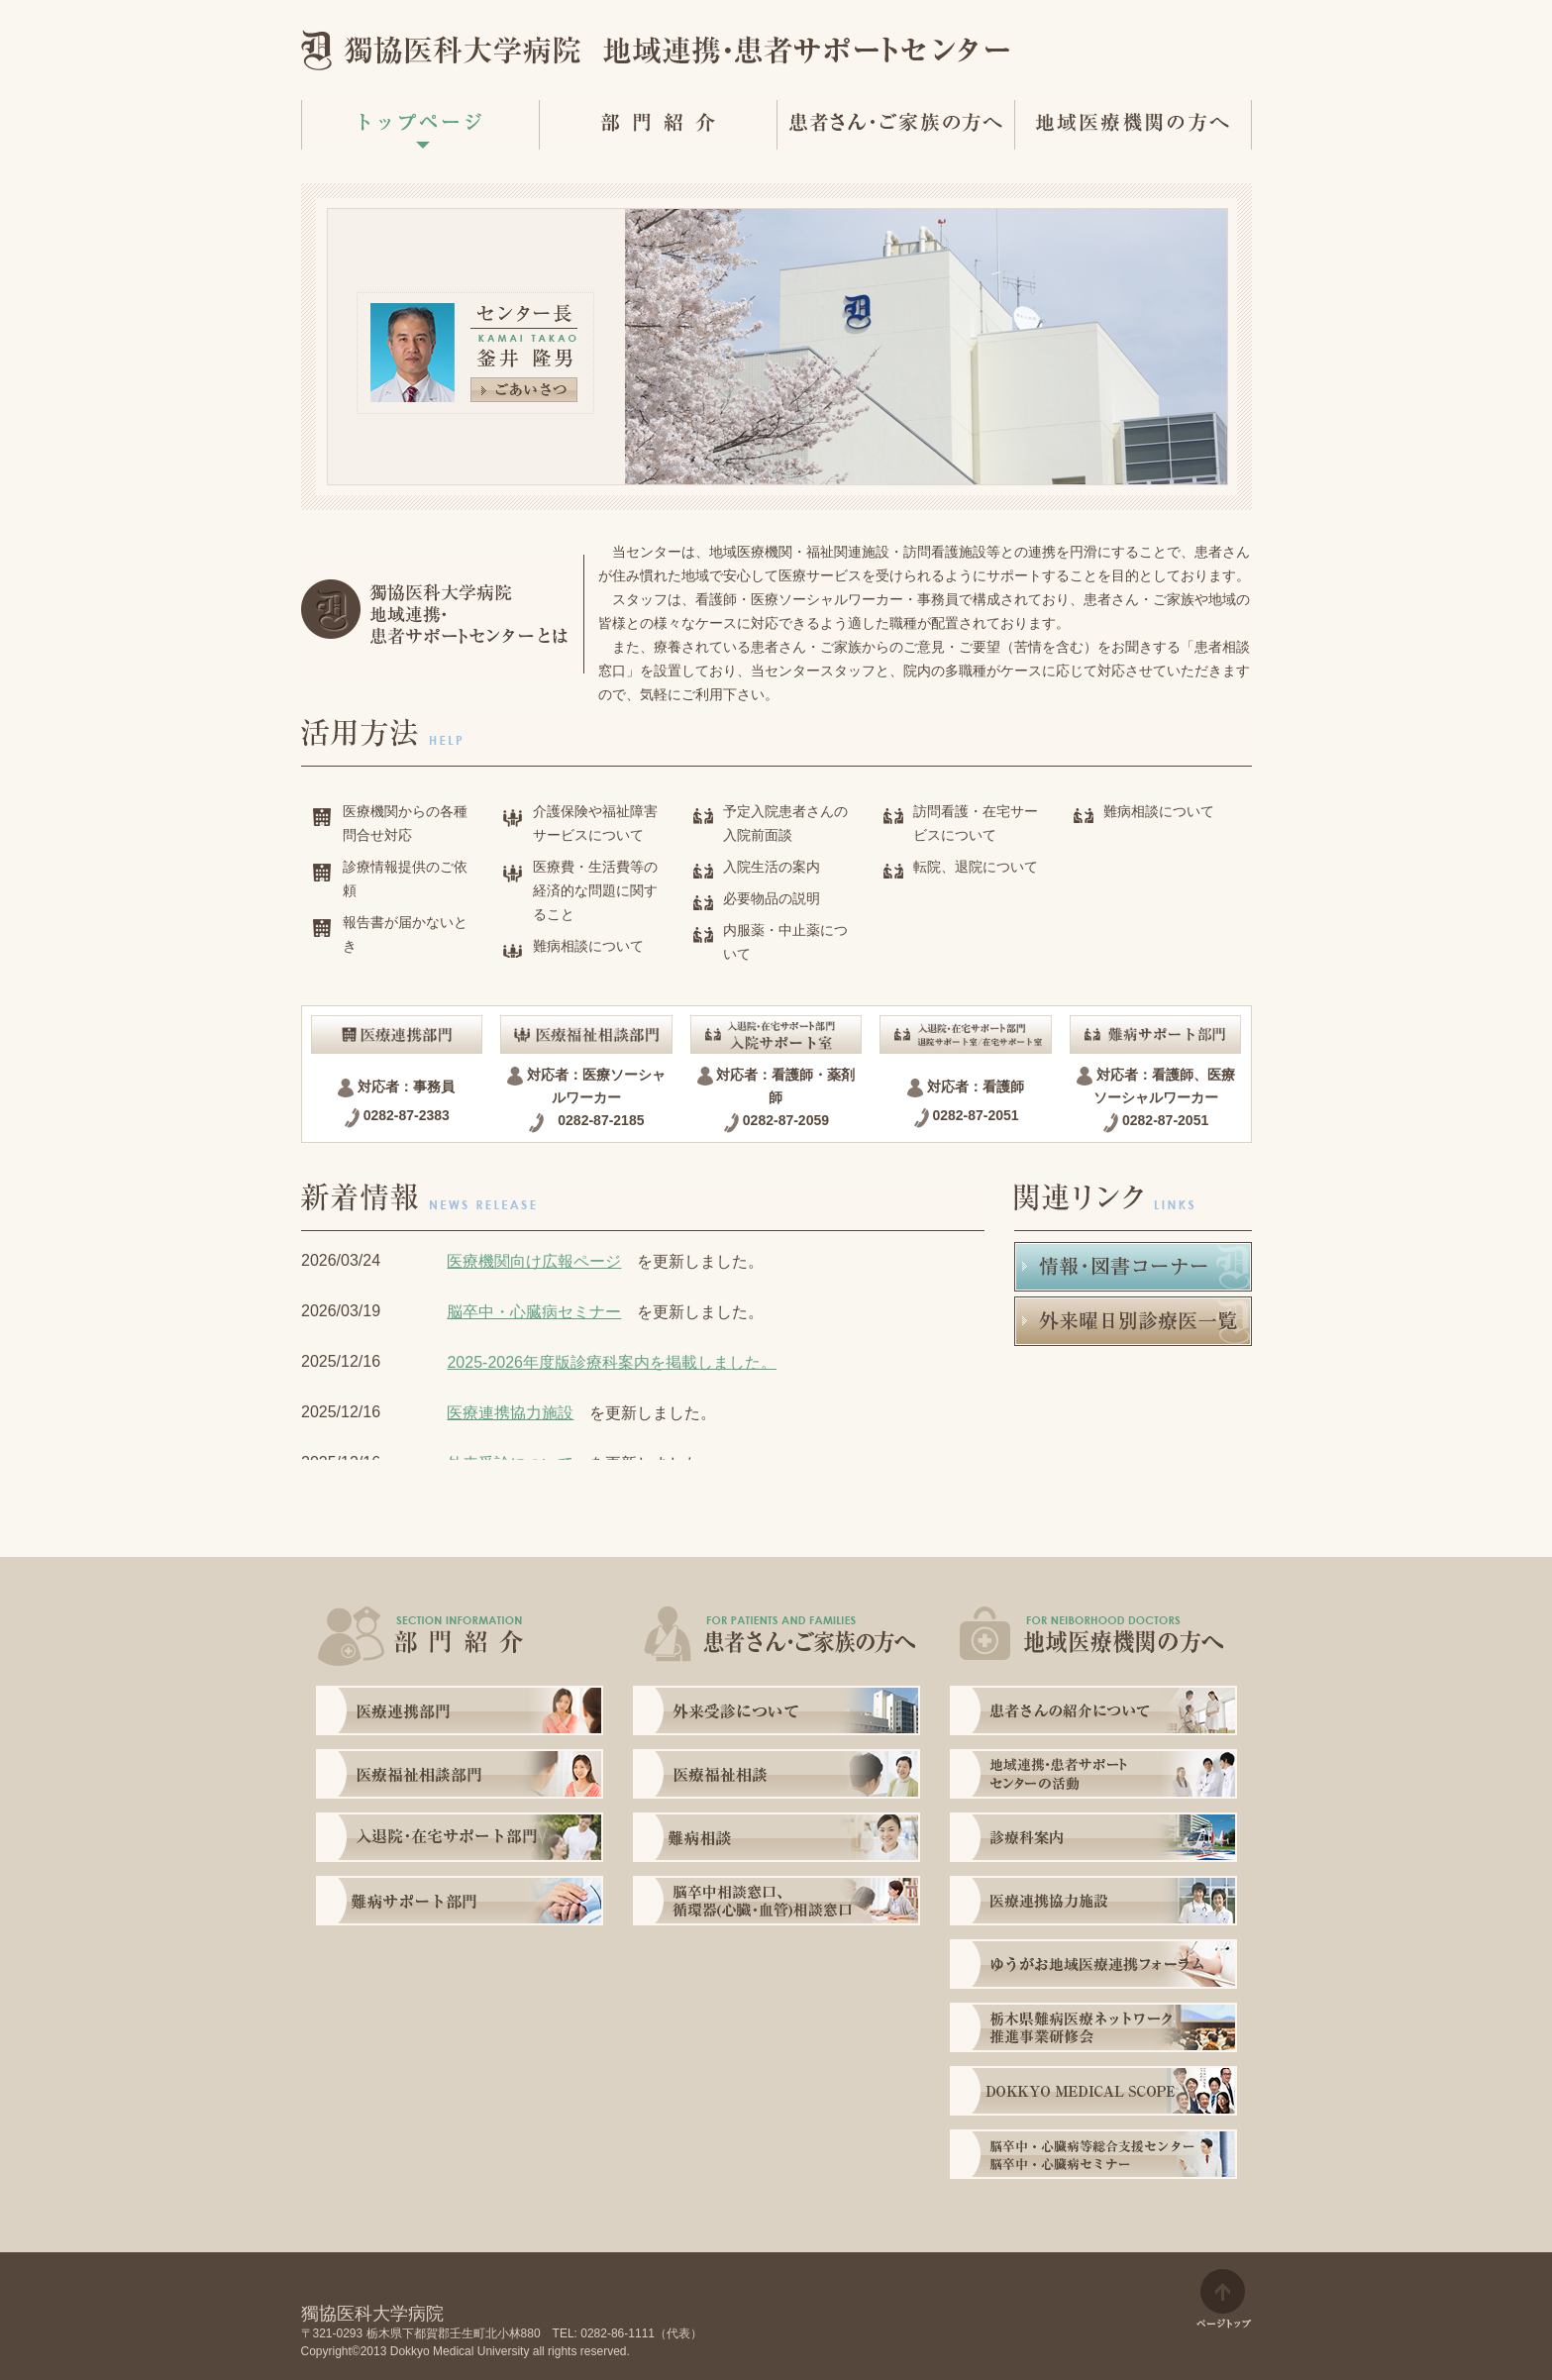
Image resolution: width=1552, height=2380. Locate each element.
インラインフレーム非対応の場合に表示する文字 (642, 1348)
